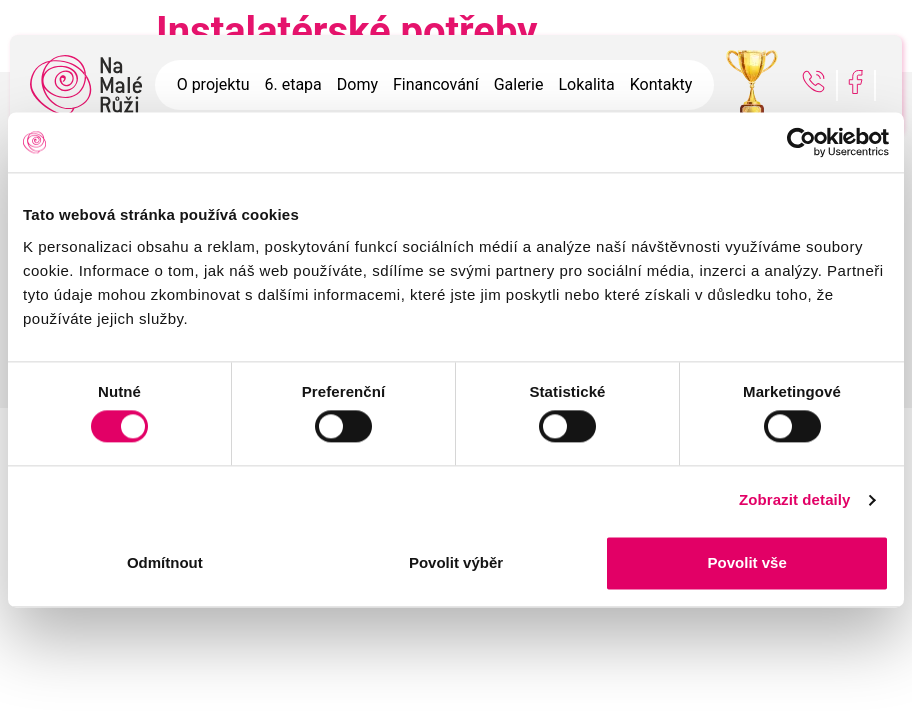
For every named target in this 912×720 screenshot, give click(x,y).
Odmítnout (165, 562)
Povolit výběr (456, 562)
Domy (357, 84)
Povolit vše (747, 562)
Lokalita (586, 84)
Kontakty (661, 84)
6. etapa (292, 84)
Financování (436, 84)
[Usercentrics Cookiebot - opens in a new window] (801, 142)
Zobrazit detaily (795, 500)
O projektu (213, 84)
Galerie (519, 84)
